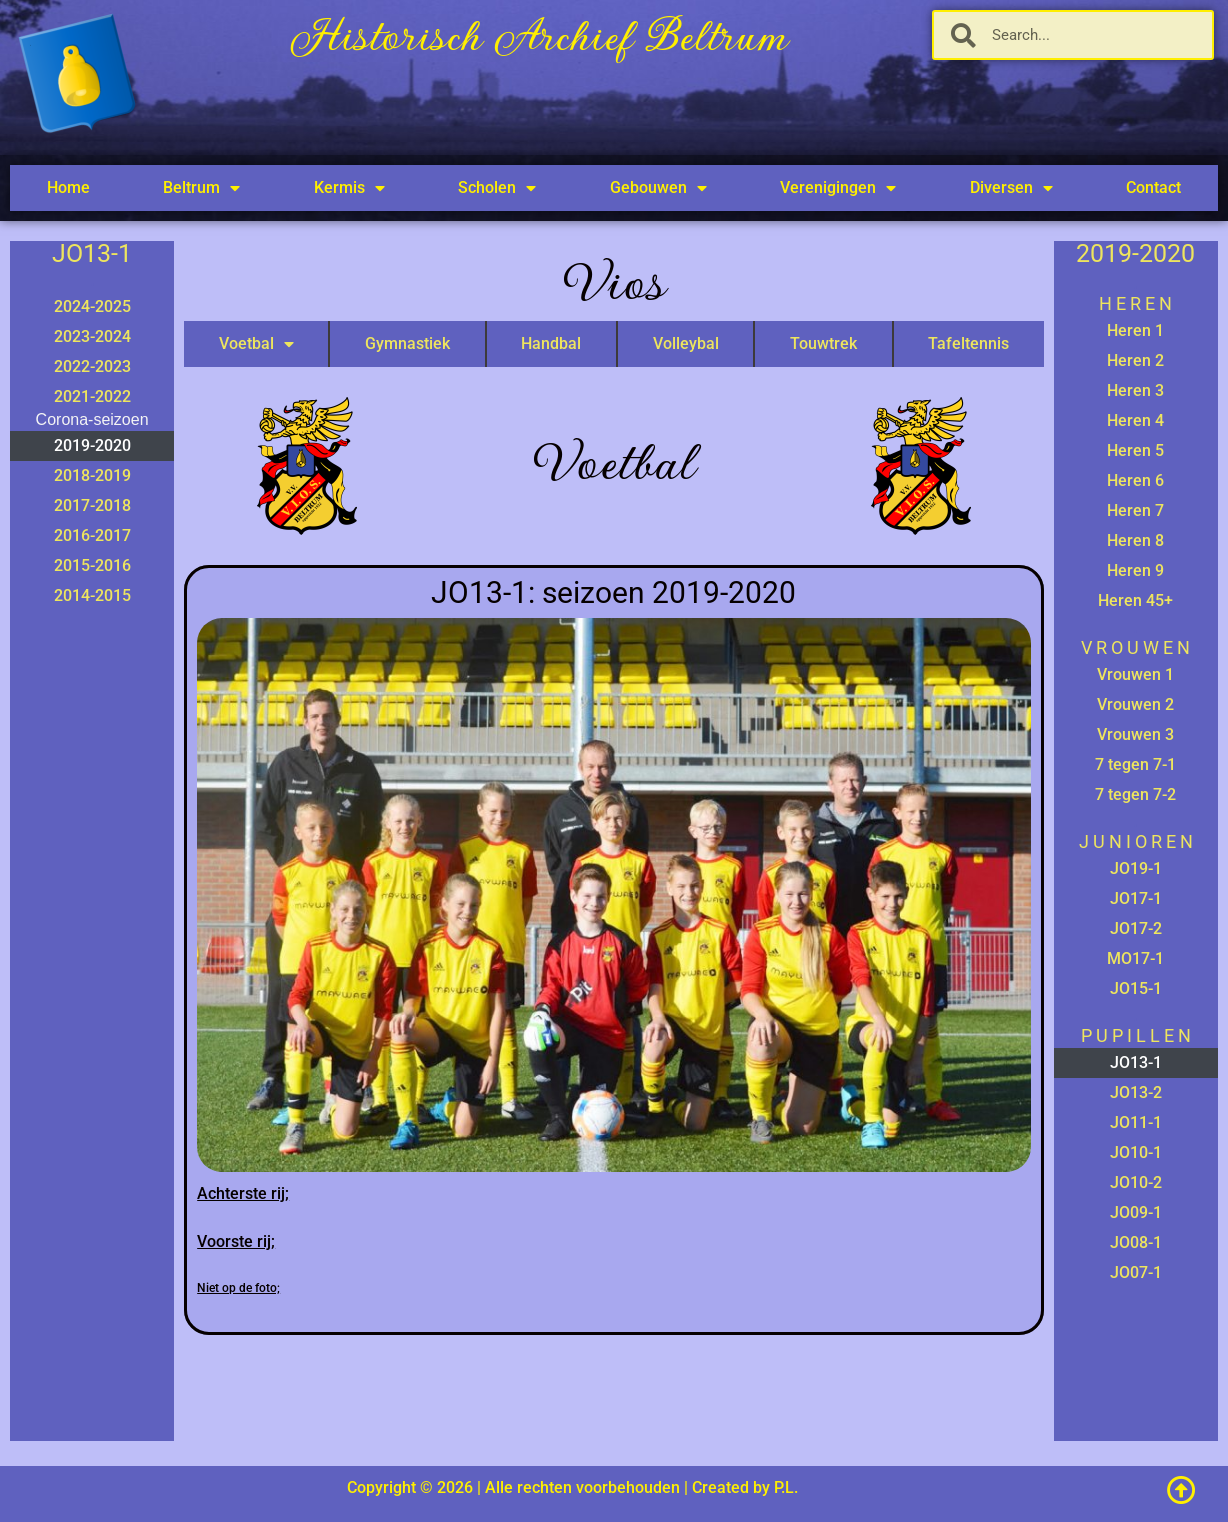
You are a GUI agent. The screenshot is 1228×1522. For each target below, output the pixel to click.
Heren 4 (1135, 420)
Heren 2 (1135, 360)
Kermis (349, 188)
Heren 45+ (1135, 600)
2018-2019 (92, 475)
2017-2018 (92, 505)
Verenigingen (838, 188)
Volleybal (686, 343)
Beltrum (201, 188)
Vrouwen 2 (1135, 704)
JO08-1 (1136, 1242)
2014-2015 (92, 595)
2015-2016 (92, 565)
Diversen (1011, 188)
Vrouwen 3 (1135, 734)
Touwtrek (823, 343)
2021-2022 (92, 396)
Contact (1153, 187)
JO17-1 (1136, 898)
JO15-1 (1136, 988)
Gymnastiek (407, 343)
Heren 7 (1135, 510)
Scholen (497, 188)
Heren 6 (1135, 480)
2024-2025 (92, 306)
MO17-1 (1135, 958)
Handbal (551, 343)
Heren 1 (1135, 330)
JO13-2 (1136, 1092)
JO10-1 (1136, 1152)
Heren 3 (1135, 390)
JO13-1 (1136, 1062)
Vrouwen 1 (1135, 674)
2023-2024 (92, 336)
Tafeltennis (968, 343)
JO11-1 (1136, 1122)
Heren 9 (1135, 570)
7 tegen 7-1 (1135, 764)
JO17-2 (1136, 928)
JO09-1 (1136, 1212)
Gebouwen (658, 188)
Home (68, 187)
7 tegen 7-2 (1135, 794)
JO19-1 (1136, 868)
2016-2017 (92, 535)
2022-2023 (92, 366)
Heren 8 (1135, 540)
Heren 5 (1135, 450)
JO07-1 (1136, 1272)
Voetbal (256, 344)
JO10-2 (1136, 1182)
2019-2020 (92, 445)
